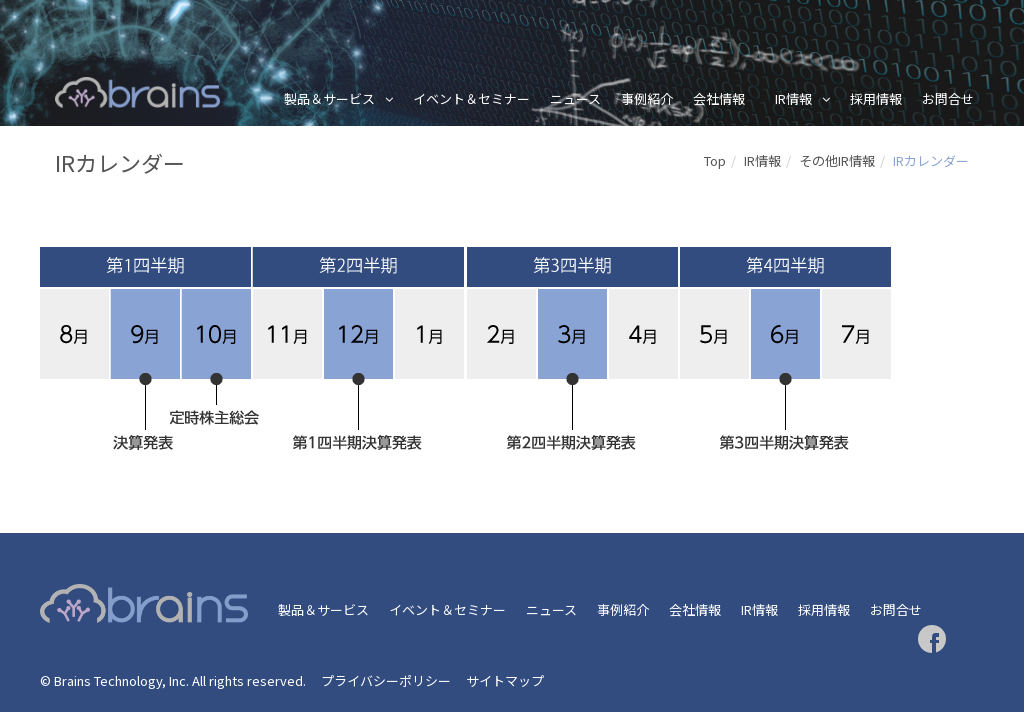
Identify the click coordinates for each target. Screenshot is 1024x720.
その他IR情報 (837, 160)
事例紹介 (647, 98)
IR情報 (793, 98)
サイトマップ (505, 680)
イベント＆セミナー (471, 98)
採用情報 (876, 98)
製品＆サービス (329, 98)
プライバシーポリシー (386, 680)
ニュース (575, 98)
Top (715, 160)
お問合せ (948, 98)
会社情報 (719, 98)
